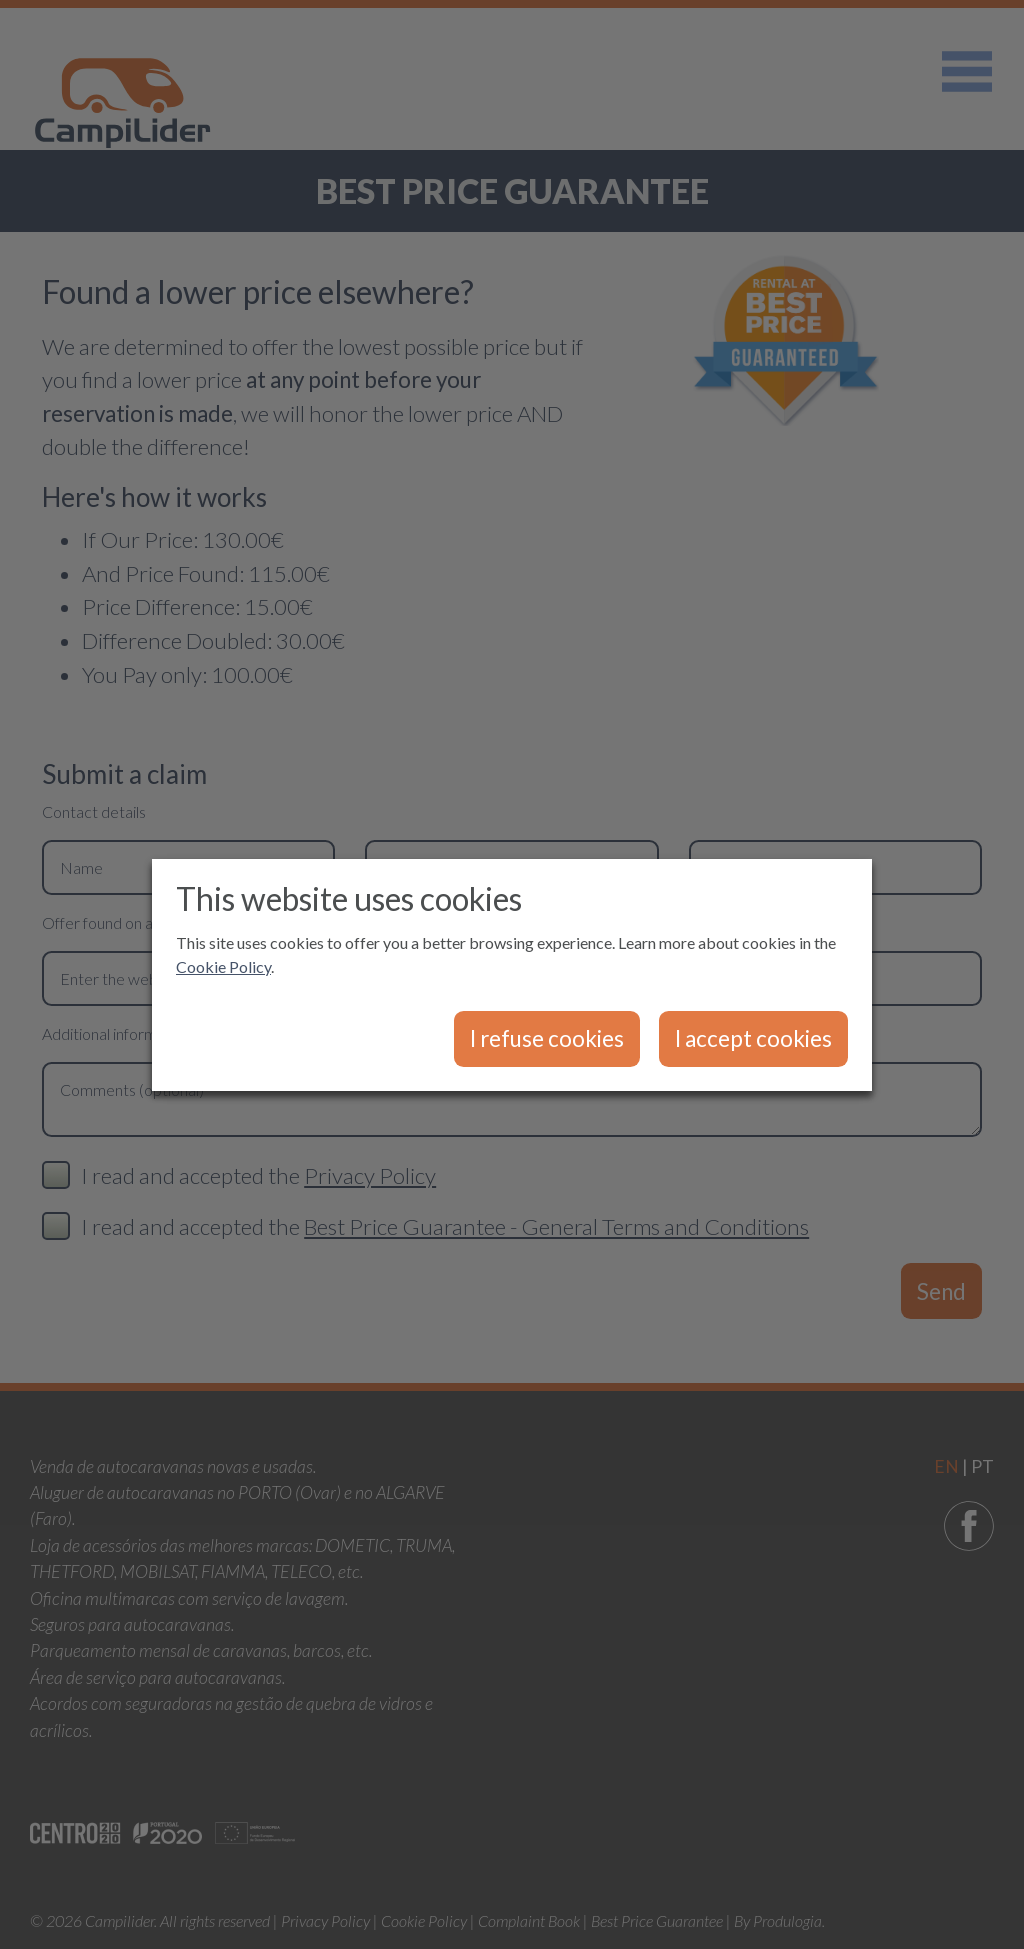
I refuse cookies (547, 1038)
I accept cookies (753, 1038)
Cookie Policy (223, 966)
